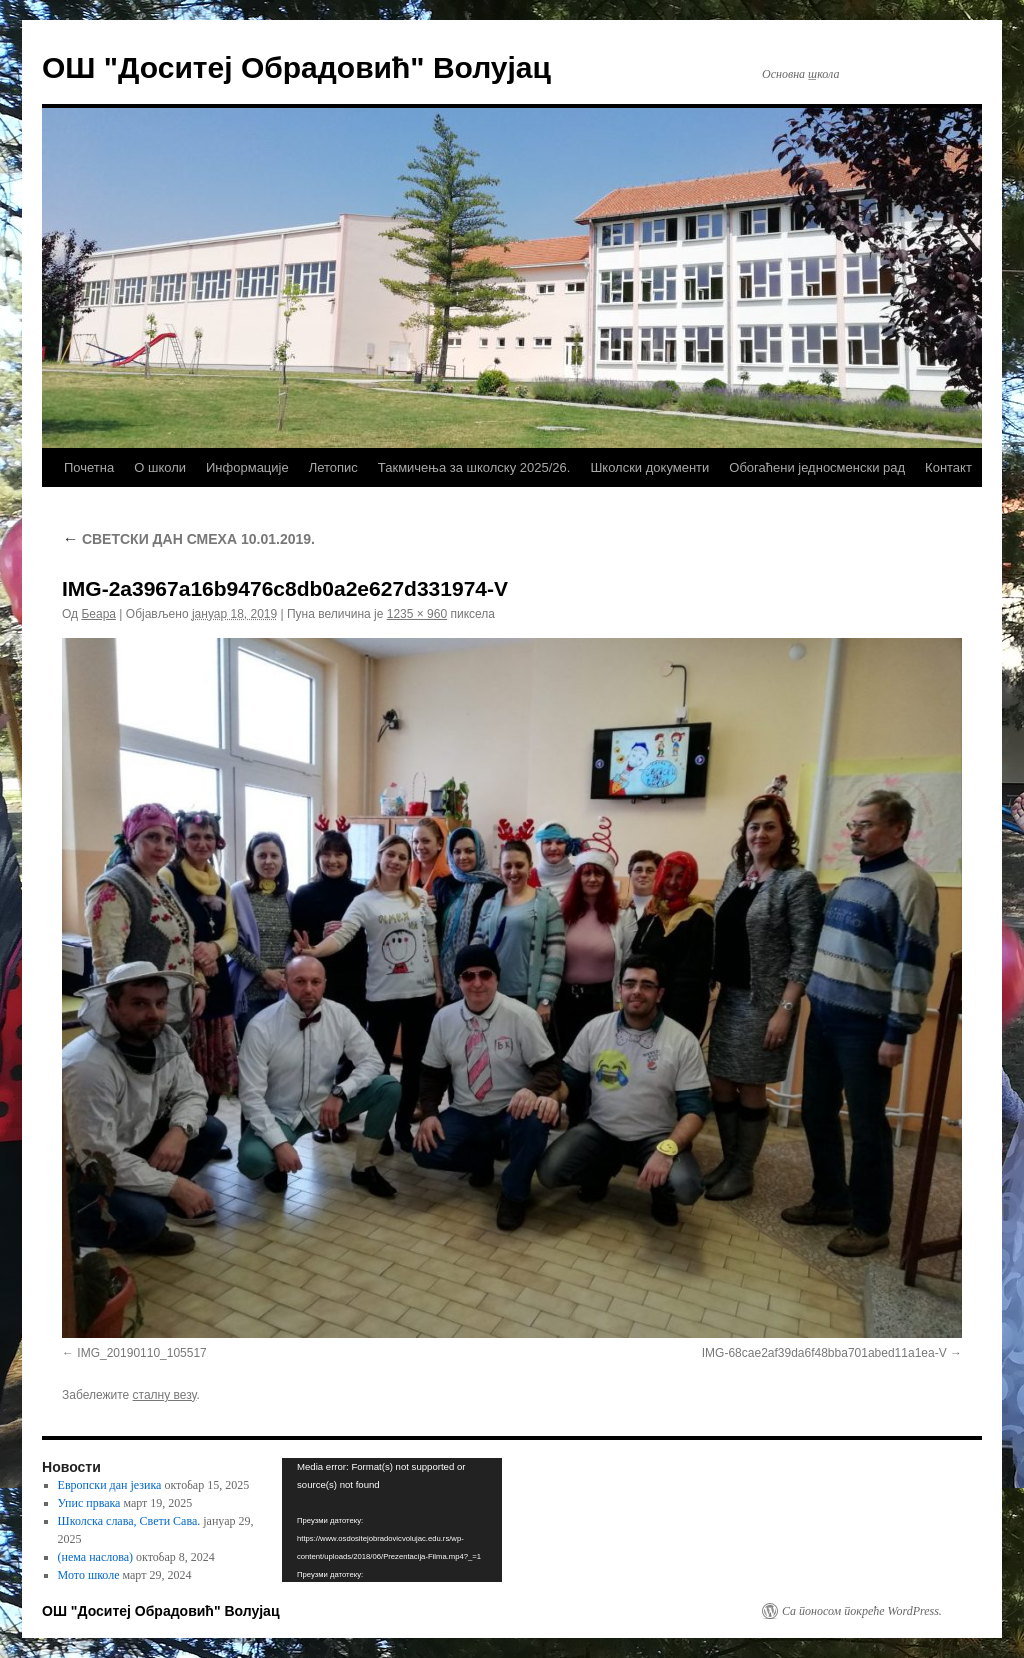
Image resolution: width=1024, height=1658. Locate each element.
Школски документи (649, 467)
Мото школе (89, 1575)
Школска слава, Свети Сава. (129, 1521)
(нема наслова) (95, 1557)
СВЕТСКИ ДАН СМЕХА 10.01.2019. (188, 539)
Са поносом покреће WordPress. (862, 1611)
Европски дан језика (110, 1485)
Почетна (89, 467)
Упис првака (89, 1503)
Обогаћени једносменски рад (817, 467)
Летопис (333, 467)
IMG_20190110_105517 (141, 1353)
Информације (247, 467)
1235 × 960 (417, 614)
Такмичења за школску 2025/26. (474, 467)
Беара (98, 614)
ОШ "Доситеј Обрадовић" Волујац (296, 67)
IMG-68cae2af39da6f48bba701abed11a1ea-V (824, 1353)
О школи (160, 467)
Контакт (948, 467)
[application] (392, 1520)
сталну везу (165, 1395)
